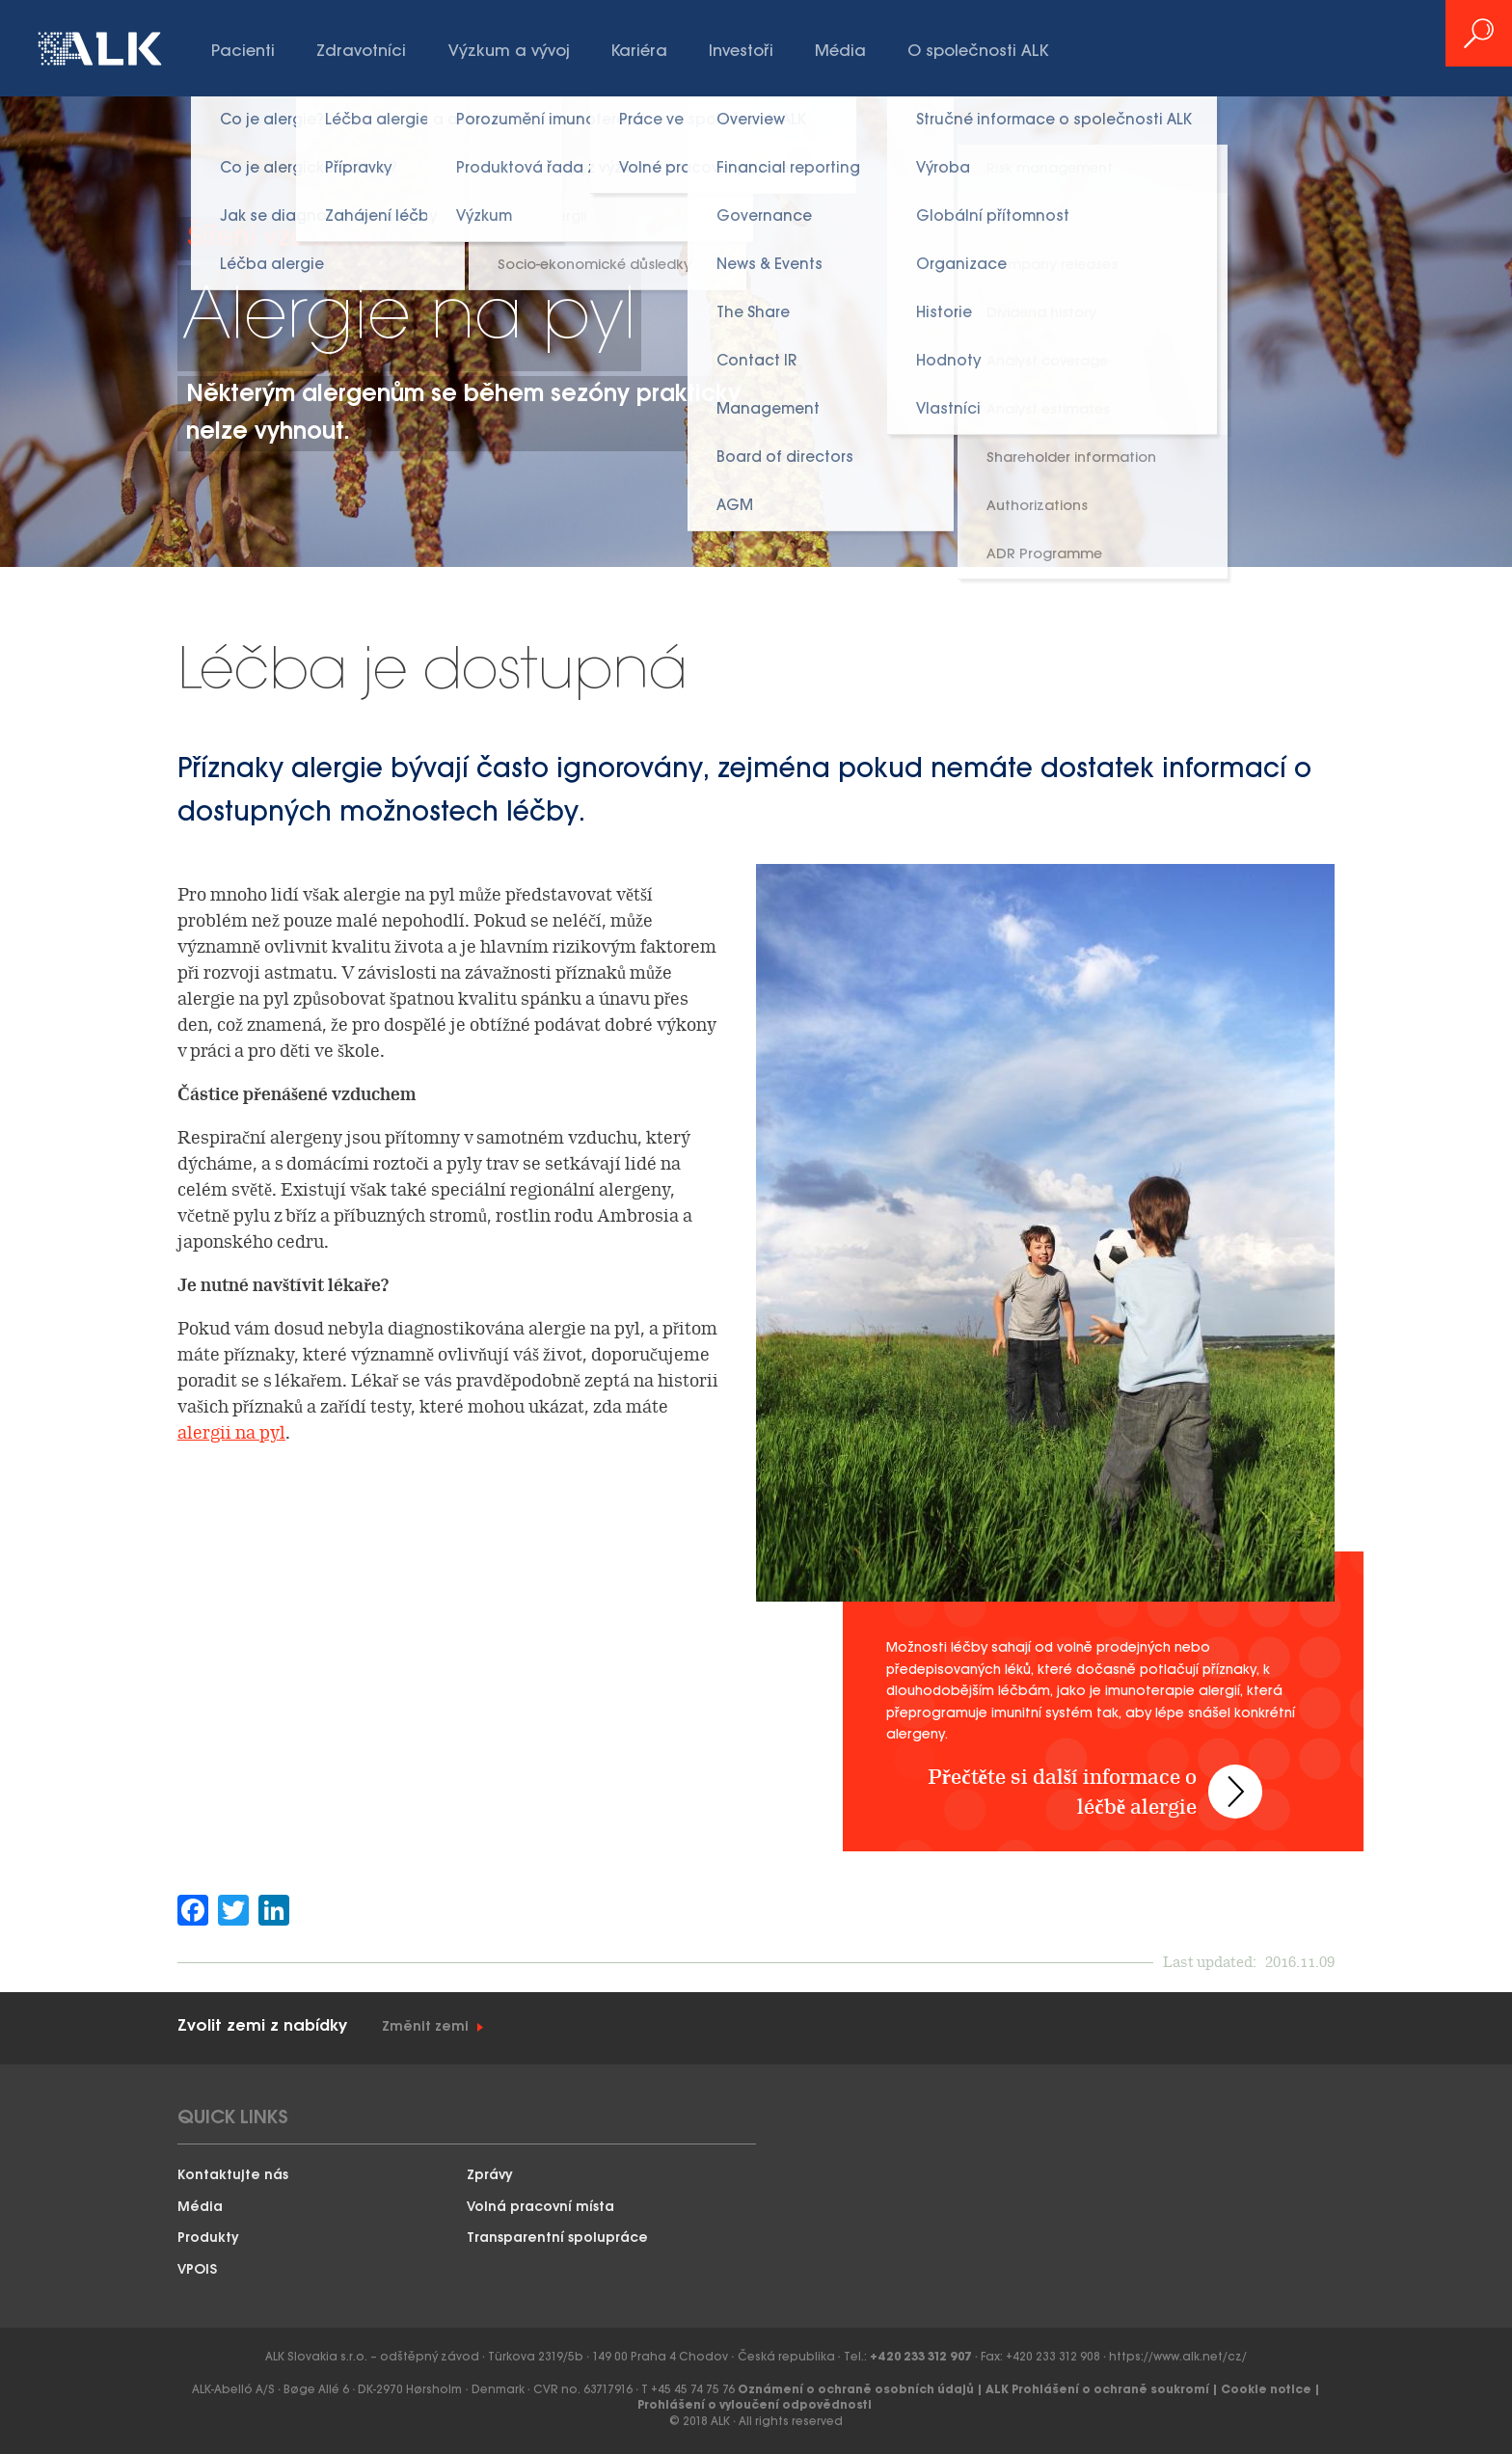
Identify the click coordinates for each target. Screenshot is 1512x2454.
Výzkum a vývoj (509, 51)
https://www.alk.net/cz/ (1178, 2357)
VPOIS (197, 2270)
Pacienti (243, 51)
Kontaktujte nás (232, 2176)
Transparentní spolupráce (557, 2238)
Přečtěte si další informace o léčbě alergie (1069, 1776)
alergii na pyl (231, 1432)
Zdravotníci (361, 51)
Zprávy (490, 2176)
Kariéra (639, 51)
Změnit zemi (425, 2027)
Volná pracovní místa (540, 2207)
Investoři (741, 51)
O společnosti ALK (977, 51)
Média (840, 51)
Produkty (208, 2238)
